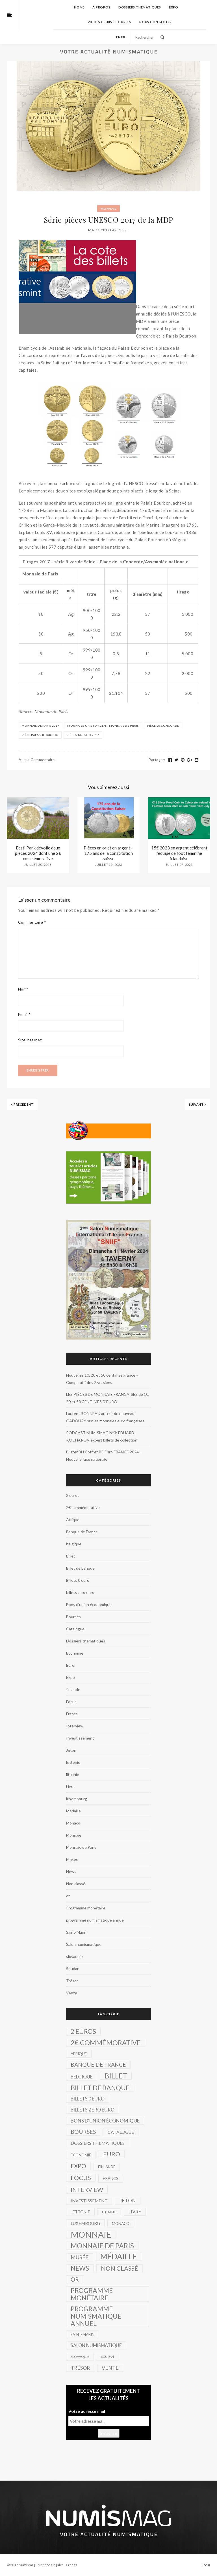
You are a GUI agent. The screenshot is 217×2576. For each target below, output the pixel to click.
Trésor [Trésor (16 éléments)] (80, 2368)
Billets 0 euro (77, 1580)
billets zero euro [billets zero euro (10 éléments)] (92, 2109)
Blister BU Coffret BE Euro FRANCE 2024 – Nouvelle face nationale (104, 1455)
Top (206, 2565)
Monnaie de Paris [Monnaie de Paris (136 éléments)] (102, 2245)
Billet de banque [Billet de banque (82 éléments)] (100, 2088)
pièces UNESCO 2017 (83, 735)
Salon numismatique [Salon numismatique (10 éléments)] (96, 2345)
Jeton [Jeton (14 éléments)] (128, 2200)
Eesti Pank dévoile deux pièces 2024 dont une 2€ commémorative (38, 853)
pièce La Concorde (163, 725)
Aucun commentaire (37, 759)
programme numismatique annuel (95, 1920)
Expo (173, 7)
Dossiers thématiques (139, 7)
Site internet (30, 1039)
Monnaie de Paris (81, 1847)
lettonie (73, 1762)
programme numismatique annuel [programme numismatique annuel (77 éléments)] (96, 2316)
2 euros (72, 1495)
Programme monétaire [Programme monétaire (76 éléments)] (92, 2294)
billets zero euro (80, 1592)
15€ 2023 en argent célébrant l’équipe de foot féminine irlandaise (179, 853)
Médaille (73, 1810)
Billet (70, 1556)
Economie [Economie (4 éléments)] (81, 2154)
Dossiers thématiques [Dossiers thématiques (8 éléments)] (98, 2143)
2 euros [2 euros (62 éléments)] (83, 2031)
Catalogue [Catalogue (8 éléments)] (121, 2132)
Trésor (72, 1980)
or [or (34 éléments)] (75, 2279)
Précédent (22, 1104)
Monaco (73, 1823)
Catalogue (75, 1628)
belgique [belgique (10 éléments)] (82, 2076)
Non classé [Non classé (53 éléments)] (119, 2268)
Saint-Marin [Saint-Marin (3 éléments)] (82, 2334)
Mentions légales (51, 2565)
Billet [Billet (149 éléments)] (116, 2076)
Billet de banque (80, 1568)
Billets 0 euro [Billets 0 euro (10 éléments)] (88, 2098)
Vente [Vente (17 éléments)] (110, 2368)
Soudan (72, 1968)
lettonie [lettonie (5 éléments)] (80, 2211)
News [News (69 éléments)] (80, 2268)
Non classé (75, 1883)
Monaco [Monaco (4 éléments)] (120, 2223)
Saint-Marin (76, 1932)
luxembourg (76, 1798)
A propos (101, 7)
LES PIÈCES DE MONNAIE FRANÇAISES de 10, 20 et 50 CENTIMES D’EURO (107, 1398)
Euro (70, 1665)
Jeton (71, 1750)
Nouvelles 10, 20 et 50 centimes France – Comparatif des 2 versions (102, 1379)
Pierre (123, 230)
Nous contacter (155, 22)
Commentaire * (32, 922)
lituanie (72, 1774)
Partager (157, 759)
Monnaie (108, 208)
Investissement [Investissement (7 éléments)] (89, 2200)
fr (123, 37)
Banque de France (82, 1531)
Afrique (72, 1519)
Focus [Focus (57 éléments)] (81, 2177)
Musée (72, 1859)
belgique (73, 1543)
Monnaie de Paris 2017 (40, 725)
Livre (70, 1786)
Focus (71, 1701)
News (71, 1871)
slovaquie (74, 1956)
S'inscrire (108, 2433)
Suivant (197, 1104)
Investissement (80, 1738)
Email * (24, 1014)
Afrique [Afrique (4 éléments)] (79, 2053)
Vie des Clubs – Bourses (109, 22)
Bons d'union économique (89, 1604)
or (68, 1895)
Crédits (71, 2565)
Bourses (73, 1616)
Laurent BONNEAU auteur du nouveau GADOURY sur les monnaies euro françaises (105, 1417)
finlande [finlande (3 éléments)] (106, 2167)
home (79, 7)
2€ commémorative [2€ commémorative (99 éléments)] (106, 2043)
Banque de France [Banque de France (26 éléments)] (98, 2064)
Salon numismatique (83, 1944)
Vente (71, 1992)
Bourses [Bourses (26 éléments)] (83, 2131)
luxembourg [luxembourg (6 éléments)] (85, 2223)
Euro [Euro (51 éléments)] (111, 2154)
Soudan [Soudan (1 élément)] (107, 2356)
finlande (73, 1689)
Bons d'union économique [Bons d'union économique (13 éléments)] (105, 2121)
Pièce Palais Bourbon (40, 735)
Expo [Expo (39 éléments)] (78, 2166)
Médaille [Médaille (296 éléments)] (118, 2256)
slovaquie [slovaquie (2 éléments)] (80, 2356)
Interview (74, 1725)
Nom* (23, 989)
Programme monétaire (85, 1907)
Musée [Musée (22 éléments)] (79, 2257)
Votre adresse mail (86, 2411)
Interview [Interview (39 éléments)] (87, 2189)
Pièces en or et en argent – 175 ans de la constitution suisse (108, 853)
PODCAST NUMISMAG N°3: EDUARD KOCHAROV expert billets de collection (101, 1436)
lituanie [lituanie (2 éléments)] (109, 2212)
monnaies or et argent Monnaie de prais (103, 725)
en (118, 37)
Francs (72, 1713)
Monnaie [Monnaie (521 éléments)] (91, 2234)
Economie (74, 1653)
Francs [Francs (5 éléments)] (110, 2178)
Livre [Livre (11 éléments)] (135, 2211)
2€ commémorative (83, 1507)
